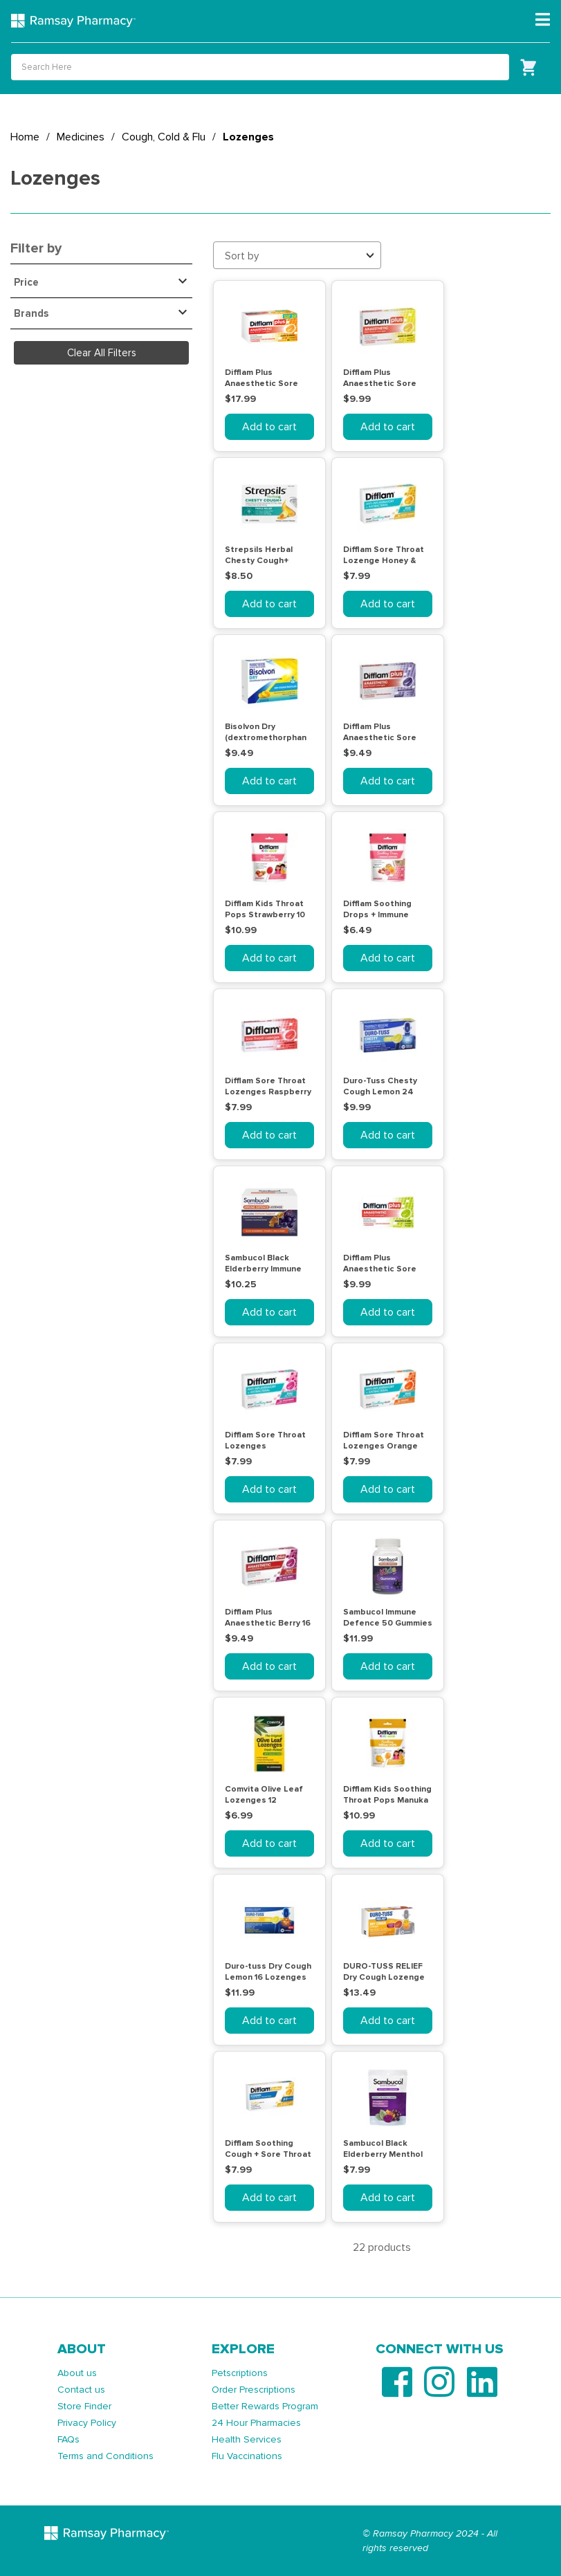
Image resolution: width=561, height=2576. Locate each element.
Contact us (81, 2389)
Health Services (247, 2439)
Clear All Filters (101, 353)
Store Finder (84, 2406)
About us (77, 2373)
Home (24, 137)
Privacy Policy (86, 2423)
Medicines (80, 137)
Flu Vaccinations (247, 2456)
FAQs (68, 2439)
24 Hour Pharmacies (256, 2423)
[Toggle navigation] (542, 20)
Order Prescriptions (253, 2389)
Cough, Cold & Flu (163, 137)
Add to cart (269, 427)
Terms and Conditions (105, 2456)
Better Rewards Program (265, 2406)
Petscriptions (240, 2373)
